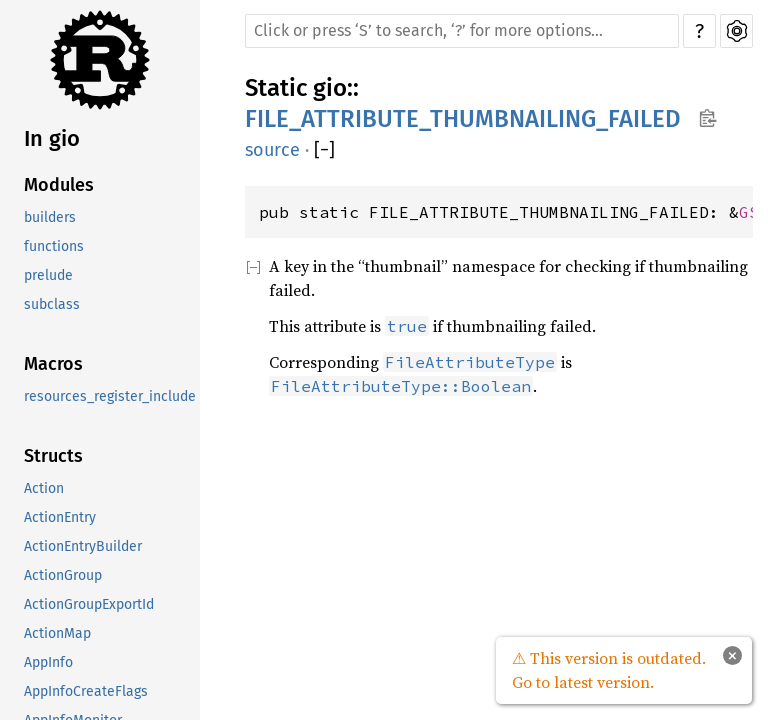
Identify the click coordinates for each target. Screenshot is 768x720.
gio (330, 88)
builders (50, 217)
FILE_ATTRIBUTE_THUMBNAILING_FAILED (463, 119)
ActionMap (57, 633)
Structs (53, 456)
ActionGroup (63, 575)
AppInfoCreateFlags (86, 691)
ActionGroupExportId (89, 604)
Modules (59, 185)
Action (44, 488)
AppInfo (48, 662)
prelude (48, 275)
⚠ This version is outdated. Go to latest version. (609, 670)
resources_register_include (110, 396)
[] (324, 150)
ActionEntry (60, 517)
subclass (52, 304)
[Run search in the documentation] (462, 31)
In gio (52, 138)
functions (54, 246)
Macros (53, 364)
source (272, 150)
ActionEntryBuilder (83, 546)
